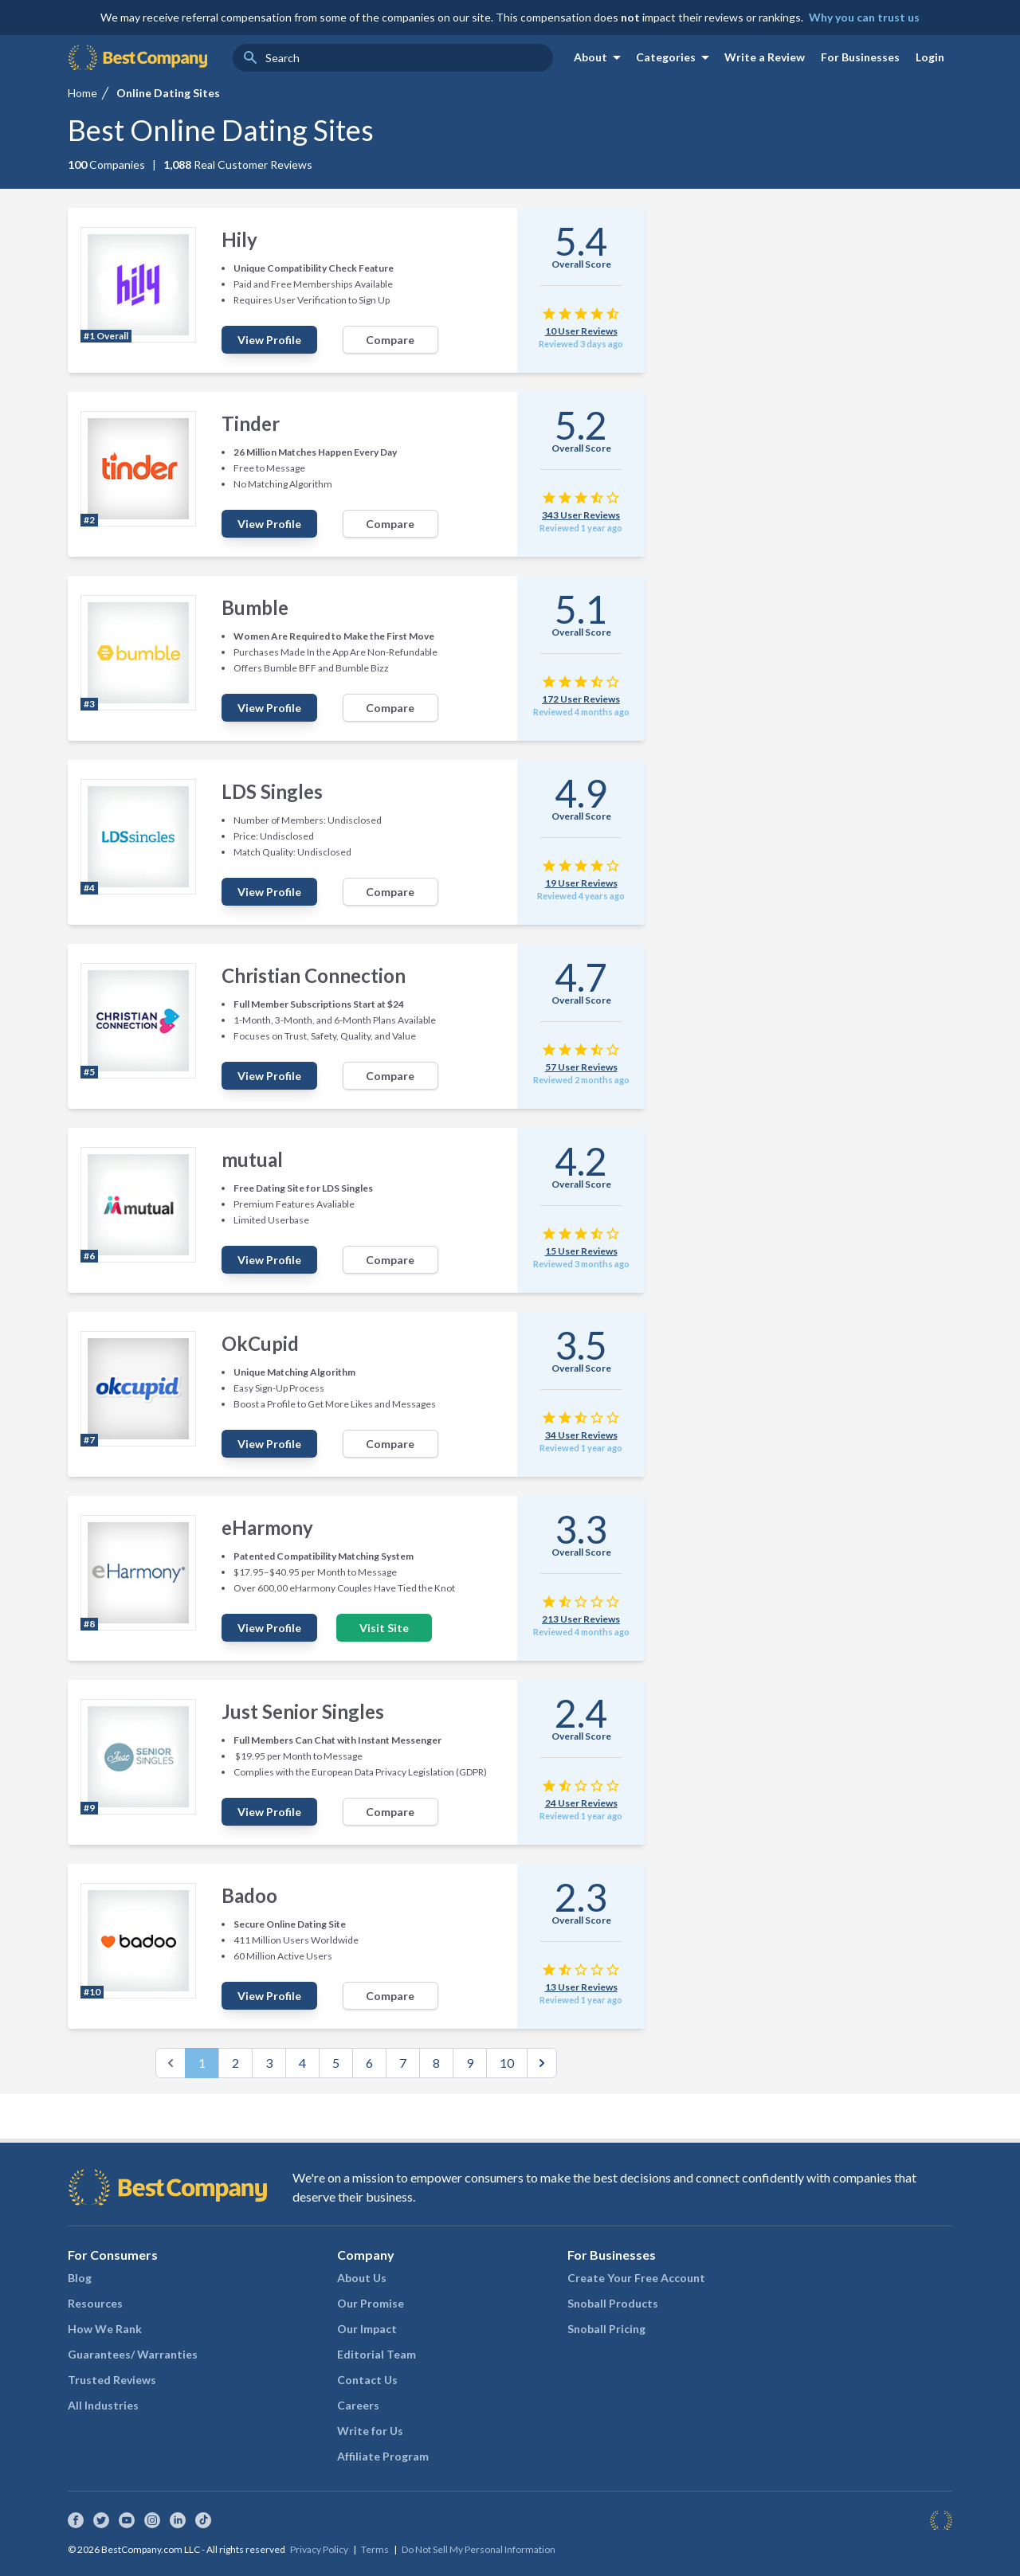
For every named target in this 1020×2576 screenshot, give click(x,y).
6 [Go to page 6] (369, 2062)
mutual (252, 1159)
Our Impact (367, 2328)
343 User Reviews (581, 515)
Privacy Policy (319, 2549)
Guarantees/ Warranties (133, 2354)
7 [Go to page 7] (402, 2062)
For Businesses (860, 57)
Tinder (251, 423)
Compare (390, 339)
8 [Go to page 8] (436, 2062)
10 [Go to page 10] (507, 2062)
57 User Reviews (581, 1067)
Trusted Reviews (112, 2379)
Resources (95, 2303)
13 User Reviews (581, 1987)
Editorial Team (376, 2354)
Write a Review (764, 57)
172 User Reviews (581, 699)
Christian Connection (314, 975)
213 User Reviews (581, 1619)
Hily (239, 239)
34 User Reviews (581, 1435)
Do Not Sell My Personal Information (478, 2549)
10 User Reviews (581, 331)
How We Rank (105, 2328)
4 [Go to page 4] (302, 2062)
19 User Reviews (581, 883)
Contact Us (367, 2379)
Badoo (249, 1895)
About (600, 57)
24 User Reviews (581, 1803)
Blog (80, 2277)
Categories (675, 57)
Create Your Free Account (636, 2277)
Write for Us (370, 2430)
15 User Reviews (581, 1251)
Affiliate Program (383, 2456)
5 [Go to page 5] (335, 2062)
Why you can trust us (864, 17)
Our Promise (370, 2303)
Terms (375, 2549)
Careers (358, 2405)
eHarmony (267, 1527)
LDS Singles (272, 791)
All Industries (103, 2405)
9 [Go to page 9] (469, 2062)
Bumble (255, 607)
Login (930, 57)
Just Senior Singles (303, 1711)
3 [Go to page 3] (269, 2062)
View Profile (269, 339)
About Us (361, 2277)
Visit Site (384, 1627)
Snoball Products (612, 2303)
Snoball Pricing (606, 2328)
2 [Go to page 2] (235, 2062)
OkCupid (260, 1343)
